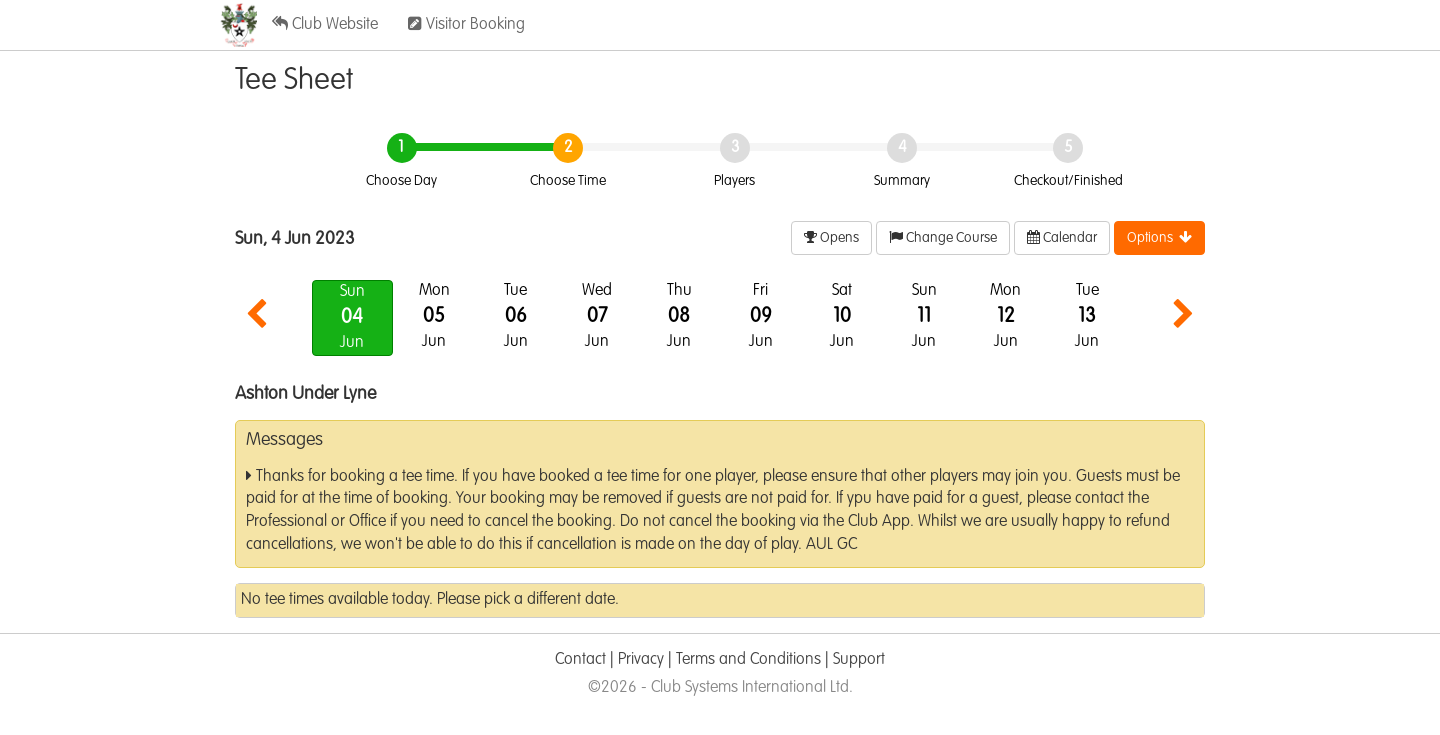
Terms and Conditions (748, 660)
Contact (580, 660)
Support (859, 660)
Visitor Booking (466, 24)
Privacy (641, 660)
